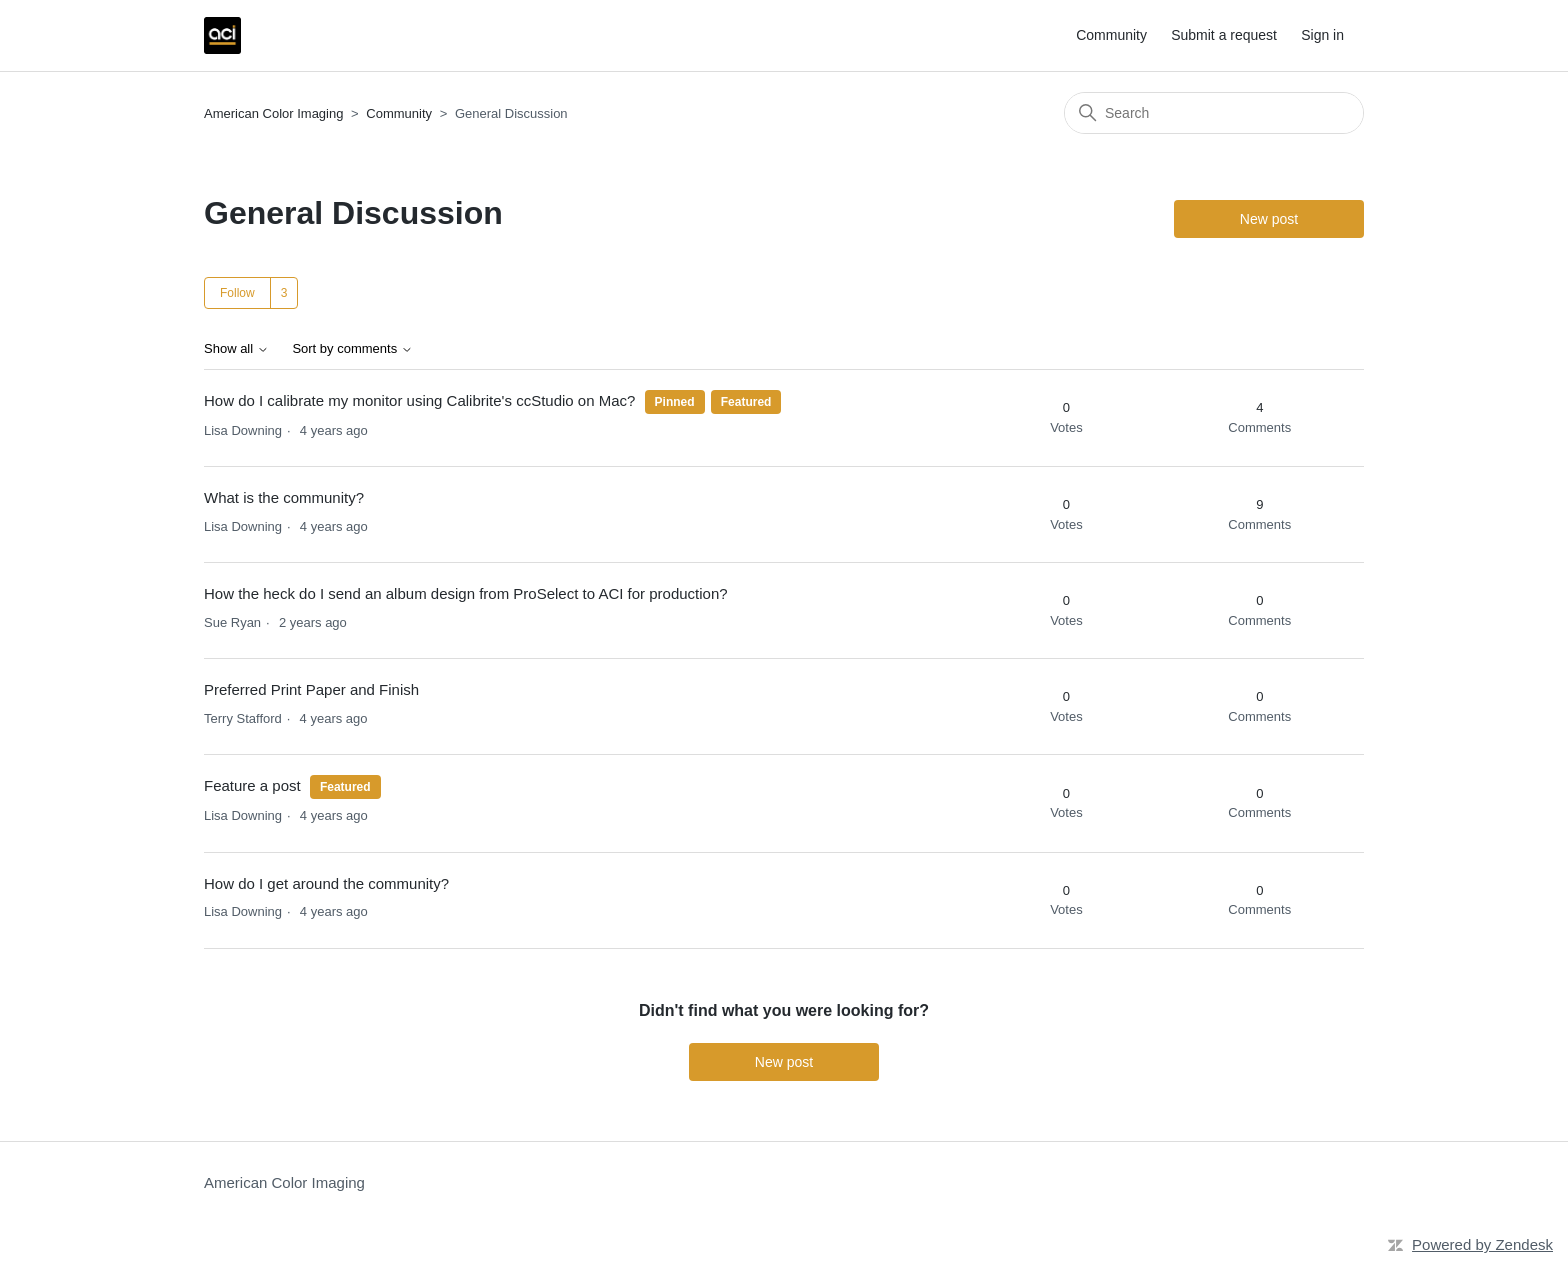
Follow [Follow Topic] (237, 293)
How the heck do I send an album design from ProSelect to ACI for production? (466, 593)
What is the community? (284, 497)
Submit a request (1224, 35)
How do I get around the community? (326, 883)
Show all (236, 349)
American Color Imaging (273, 113)
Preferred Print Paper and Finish (311, 689)
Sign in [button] (1322, 35)
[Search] (1214, 113)
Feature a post (252, 785)
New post (1269, 219)
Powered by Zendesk (1482, 1244)
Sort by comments (352, 349)
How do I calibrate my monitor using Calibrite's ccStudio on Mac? (419, 400)
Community (1111, 35)
